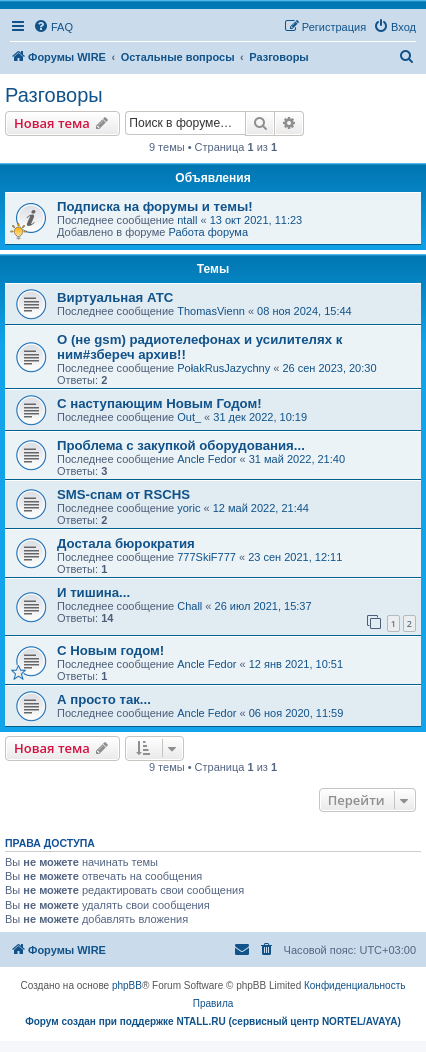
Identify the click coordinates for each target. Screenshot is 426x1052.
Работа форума (208, 232)
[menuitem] (53, 27)
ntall (187, 220)
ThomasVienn (211, 311)
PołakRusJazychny (223, 368)
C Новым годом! (110, 650)
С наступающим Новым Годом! (159, 403)
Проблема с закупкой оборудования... (181, 445)
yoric (188, 508)
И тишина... (93, 592)
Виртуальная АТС (115, 297)
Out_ (189, 417)
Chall (189, 606)
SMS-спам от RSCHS (123, 494)
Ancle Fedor (206, 459)
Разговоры (54, 95)
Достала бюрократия (126, 543)
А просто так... (104, 699)
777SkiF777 (206, 557)
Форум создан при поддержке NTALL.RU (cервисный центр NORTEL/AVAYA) (213, 1021)
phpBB (127, 985)
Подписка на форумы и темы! (155, 206)
